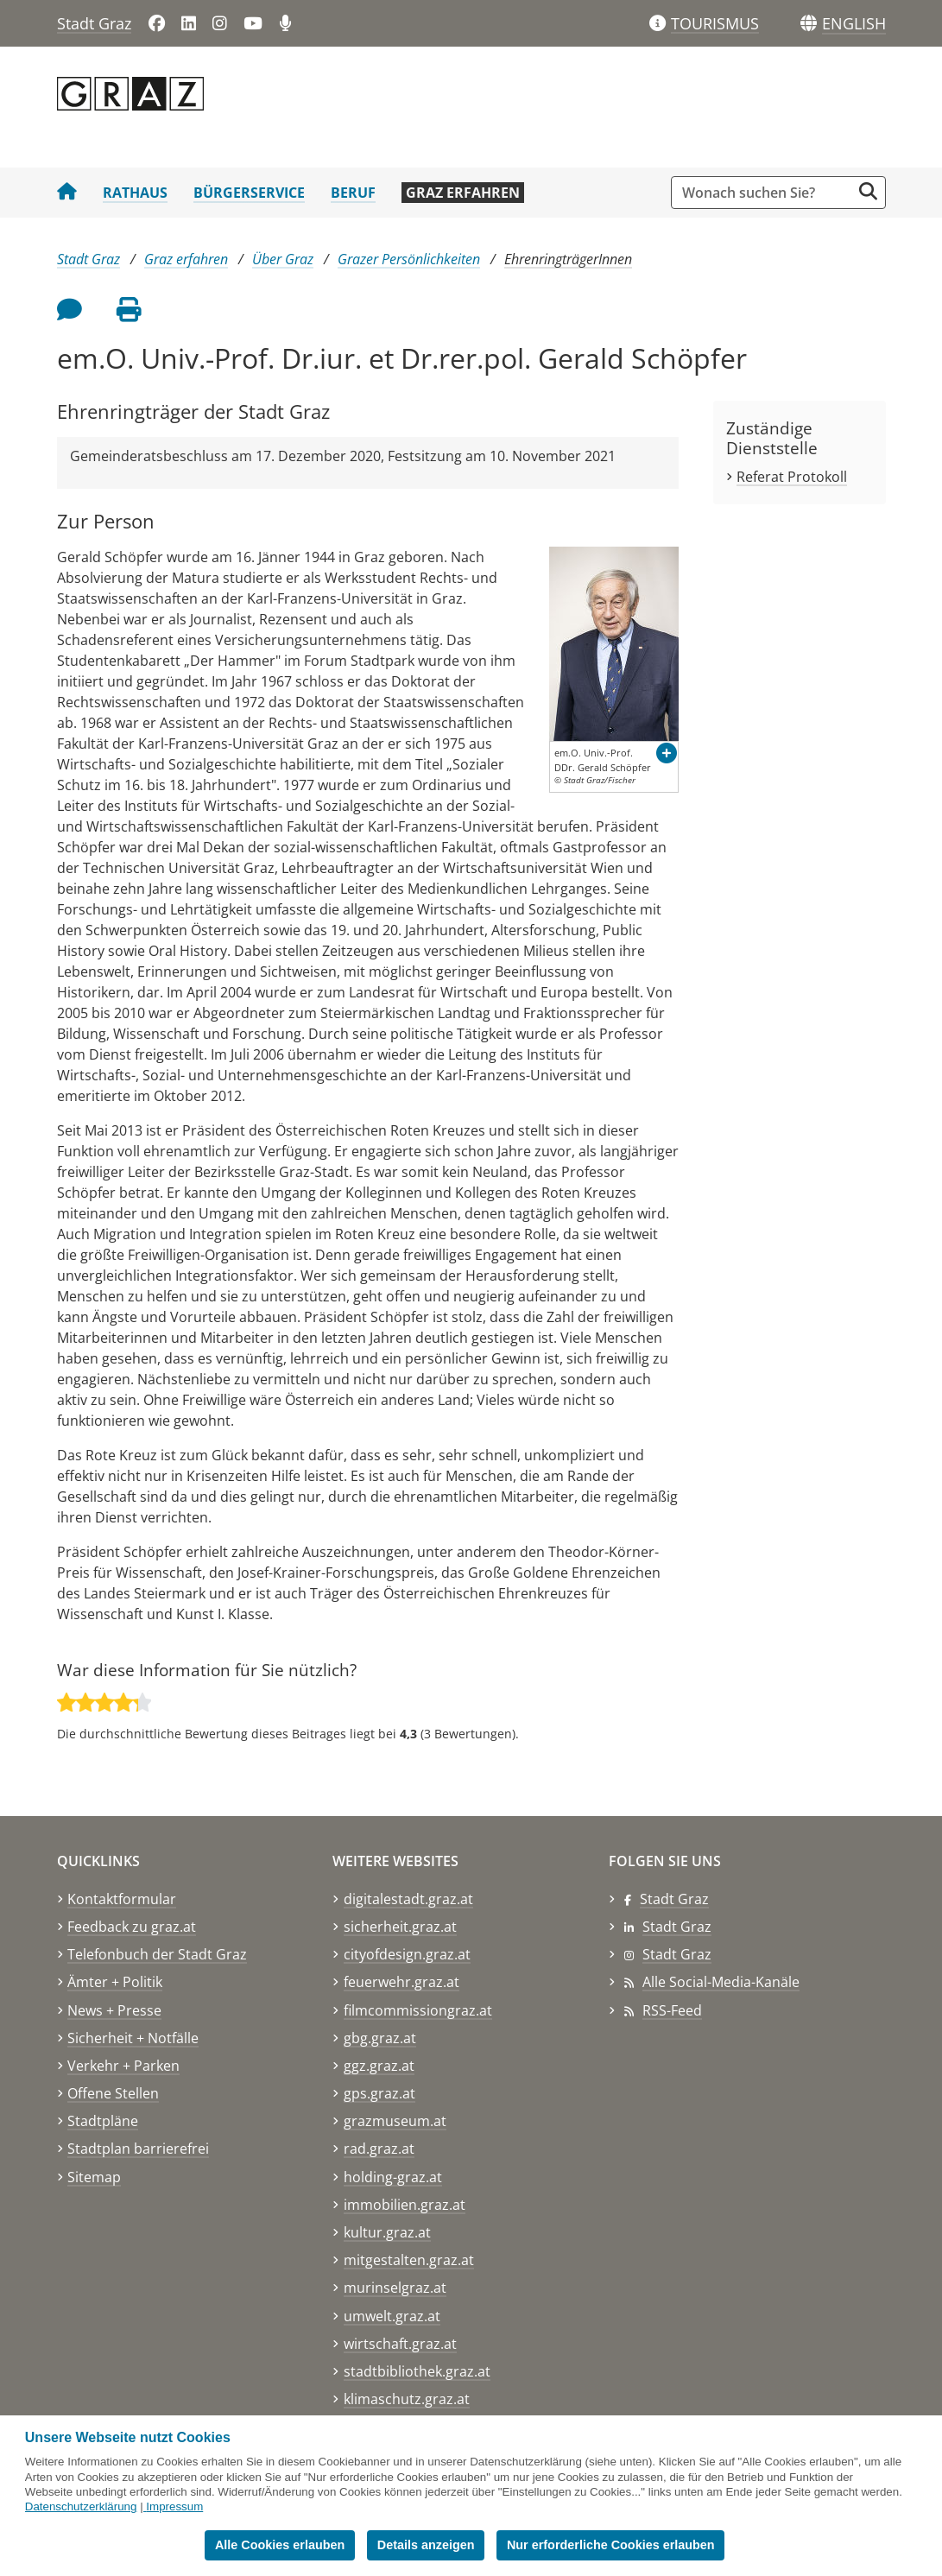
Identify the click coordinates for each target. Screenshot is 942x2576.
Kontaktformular (121, 1898)
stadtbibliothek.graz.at (417, 2371)
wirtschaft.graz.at (400, 2343)
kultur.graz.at (387, 2232)
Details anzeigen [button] (426, 2545)
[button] (854, 24)
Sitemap (94, 2177)
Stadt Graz (94, 23)
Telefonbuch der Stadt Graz (157, 1954)
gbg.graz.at (380, 2038)
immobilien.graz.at (404, 2204)
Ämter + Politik (114, 1981)
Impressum (174, 2506)
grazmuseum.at (395, 2120)
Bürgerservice (249, 192)
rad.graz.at (379, 2148)
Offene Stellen (113, 2093)
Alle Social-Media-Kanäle (721, 1981)
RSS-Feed (672, 2010)
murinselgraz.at (395, 2287)
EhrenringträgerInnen (568, 259)
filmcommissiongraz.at (418, 2010)
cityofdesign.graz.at (407, 1954)
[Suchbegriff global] (765, 192)
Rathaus (135, 192)
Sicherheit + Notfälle (133, 2038)
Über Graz (282, 259)
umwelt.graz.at (392, 2316)
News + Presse (114, 2010)
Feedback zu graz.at (131, 1926)
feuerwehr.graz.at (401, 1981)
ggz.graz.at (379, 2065)
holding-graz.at (393, 2177)
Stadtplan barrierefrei (138, 2148)
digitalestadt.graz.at (408, 1898)
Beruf (353, 192)
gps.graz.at (379, 2093)
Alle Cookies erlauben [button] (280, 2545)
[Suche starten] (868, 191)
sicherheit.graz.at (400, 1926)
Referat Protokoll (792, 476)
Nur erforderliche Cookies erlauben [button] (611, 2545)
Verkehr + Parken (123, 2065)
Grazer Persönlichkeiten (409, 259)
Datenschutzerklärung (81, 2506)
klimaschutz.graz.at (407, 2398)
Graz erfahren (463, 192)
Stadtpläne (102, 2120)
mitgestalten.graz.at (409, 2259)
